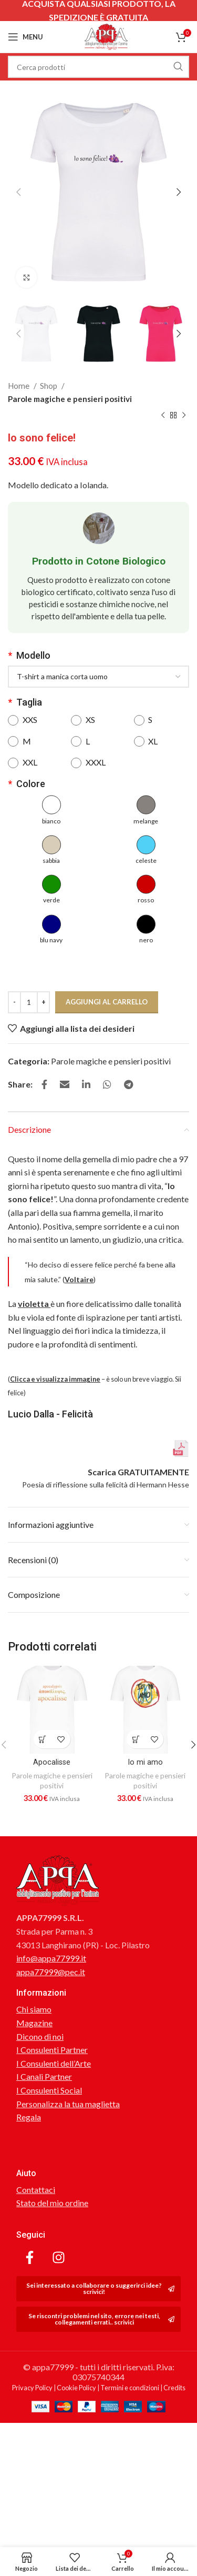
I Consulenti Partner (52, 2152)
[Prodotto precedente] (163, 415)
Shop (49, 385)
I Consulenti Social (49, 2192)
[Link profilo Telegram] (128, 1084)
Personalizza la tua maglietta (68, 2206)
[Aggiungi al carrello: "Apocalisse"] (43, 1841)
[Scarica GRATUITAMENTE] (180, 1550)
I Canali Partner (44, 2178)
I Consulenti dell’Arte (53, 2165)
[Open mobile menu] (25, 36)
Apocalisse (51, 1864)
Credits (174, 2490)
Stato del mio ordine (52, 2305)
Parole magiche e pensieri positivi (70, 399)
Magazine (34, 2125)
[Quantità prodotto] (29, 1002)
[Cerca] (98, 67)
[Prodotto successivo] (184, 415)
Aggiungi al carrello (107, 1002)
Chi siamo (33, 2111)
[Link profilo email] (65, 1084)
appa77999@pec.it (50, 2074)
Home (19, 385)
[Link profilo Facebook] (44, 1084)
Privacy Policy (32, 2490)
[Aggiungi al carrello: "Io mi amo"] (136, 1841)
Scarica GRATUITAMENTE (138, 1574)
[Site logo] (106, 36)
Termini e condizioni (129, 2490)
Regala (28, 2219)
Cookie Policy (76, 2490)
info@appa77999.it (51, 2060)
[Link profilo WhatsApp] (107, 1084)
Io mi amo (145, 1864)
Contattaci (35, 2292)
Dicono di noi (40, 2139)
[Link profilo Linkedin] (86, 1084)
